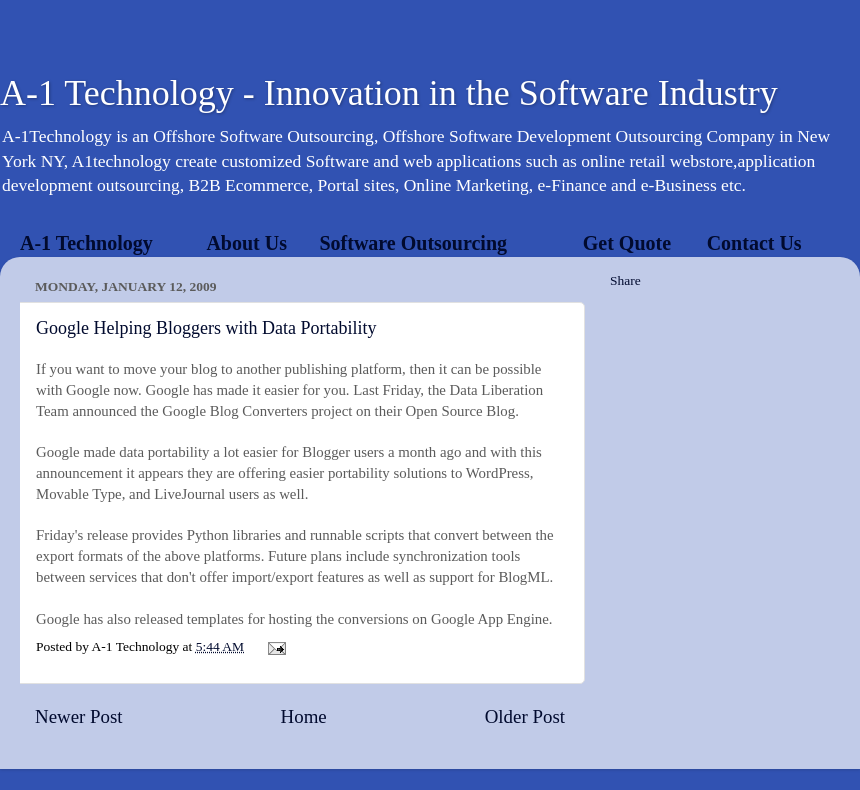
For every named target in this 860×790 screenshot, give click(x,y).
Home (304, 716)
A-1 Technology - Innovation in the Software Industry (389, 93)
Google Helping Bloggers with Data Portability (206, 328)
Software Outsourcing (413, 243)
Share (625, 280)
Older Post (525, 716)
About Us (246, 243)
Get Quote (627, 243)
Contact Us (754, 243)
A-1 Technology (86, 243)
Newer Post (79, 716)
